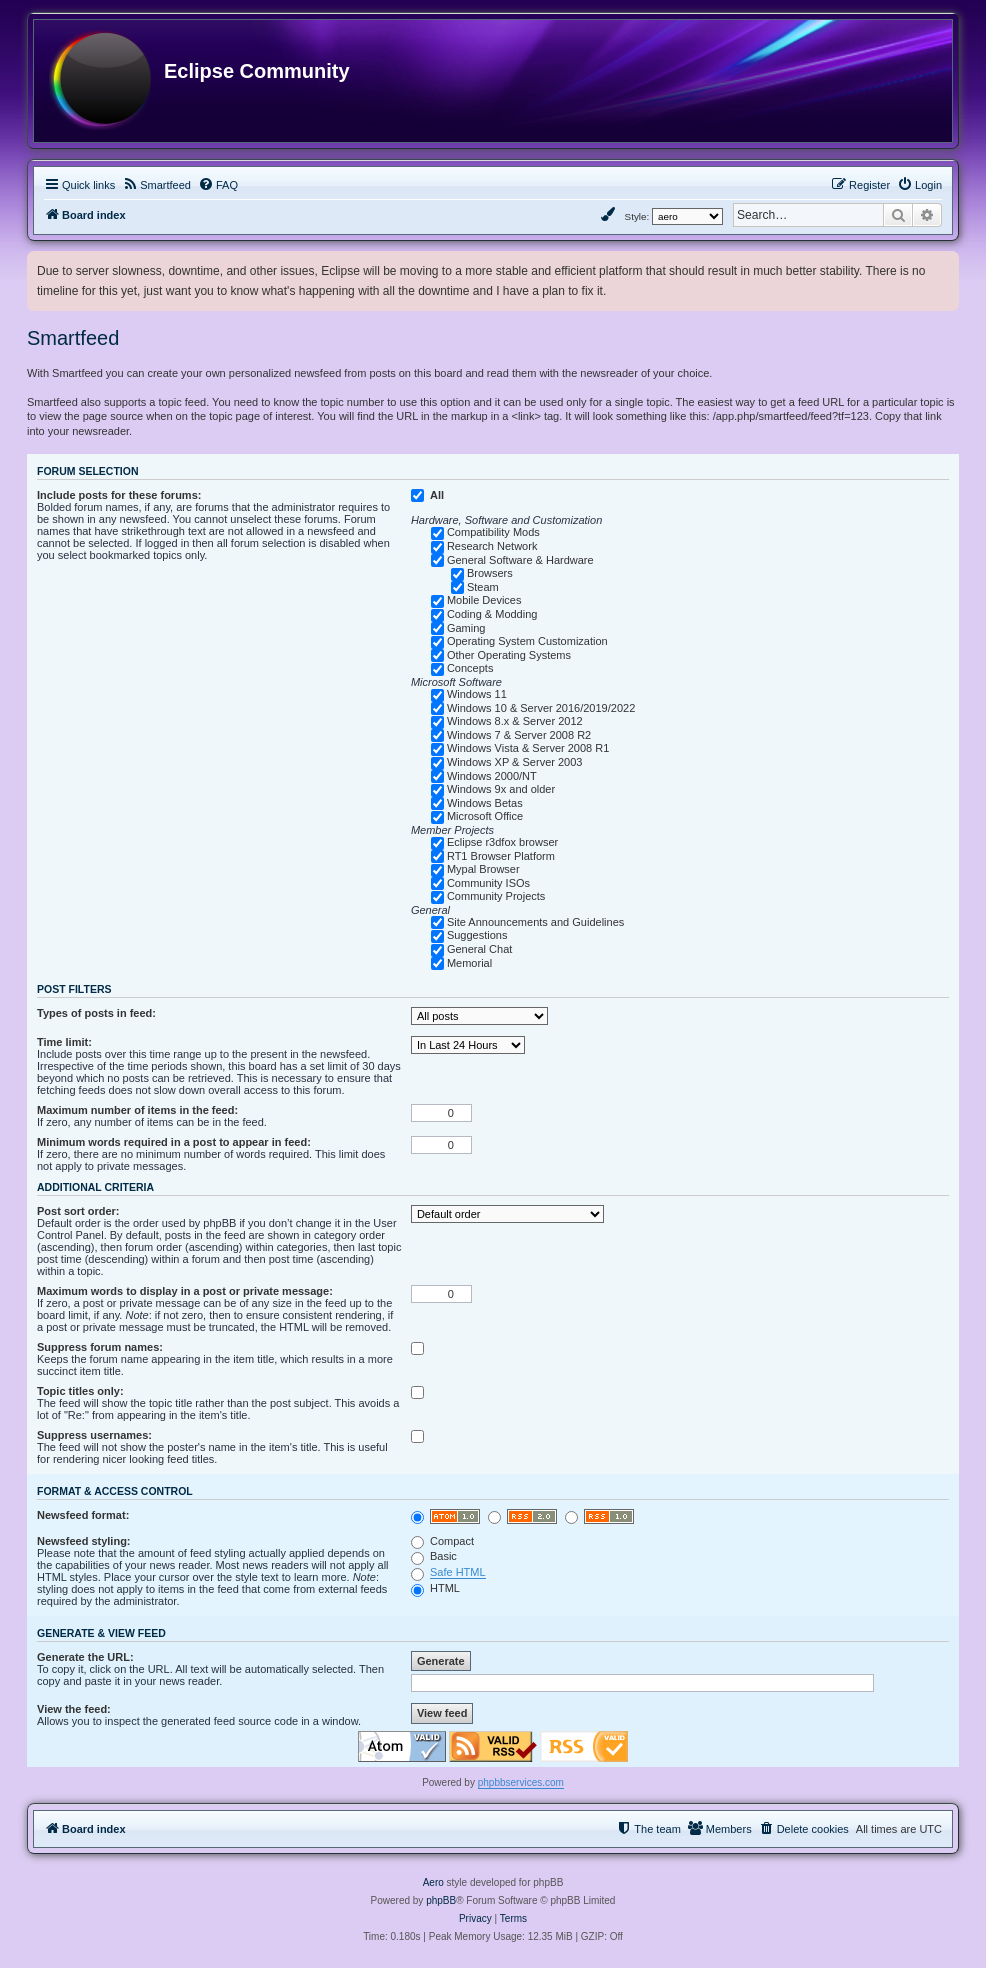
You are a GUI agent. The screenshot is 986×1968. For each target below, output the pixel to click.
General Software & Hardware (520, 560)
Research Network (492, 546)
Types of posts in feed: (96, 1013)
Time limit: (64, 1042)
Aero (433, 1882)
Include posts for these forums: (119, 495)
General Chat (479, 949)
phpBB (441, 1900)
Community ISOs (488, 883)
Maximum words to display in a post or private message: (185, 1291)
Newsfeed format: (83, 1515)
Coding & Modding (492, 614)
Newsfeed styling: (84, 1541)
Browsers (490, 573)
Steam (483, 587)
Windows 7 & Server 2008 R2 (519, 735)
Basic (434, 1556)
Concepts (470, 668)
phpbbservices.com (521, 1782)
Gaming (466, 628)
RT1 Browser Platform (501, 856)
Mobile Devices (484, 600)
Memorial (469, 963)
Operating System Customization (527, 641)
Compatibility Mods (493, 532)
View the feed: (74, 1709)
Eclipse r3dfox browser (502, 842)
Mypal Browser (483, 869)
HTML (435, 1588)
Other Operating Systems (509, 655)
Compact (442, 1541)
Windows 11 (477, 694)
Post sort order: (78, 1211)
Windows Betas (485, 803)
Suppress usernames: (94, 1435)
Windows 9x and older (501, 789)
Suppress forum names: (100, 1347)
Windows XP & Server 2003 (515, 762)
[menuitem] (156, 185)
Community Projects (496, 896)
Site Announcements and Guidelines (535, 922)
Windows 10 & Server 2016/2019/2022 (541, 708)
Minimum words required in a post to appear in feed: (174, 1142)
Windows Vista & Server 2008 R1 (528, 748)
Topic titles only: (80, 1391)
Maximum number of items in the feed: (137, 1110)
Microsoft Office (485, 816)
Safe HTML (458, 1572)
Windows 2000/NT (492, 776)
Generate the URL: (85, 1657)
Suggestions (477, 935)
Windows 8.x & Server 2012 (515, 721)
